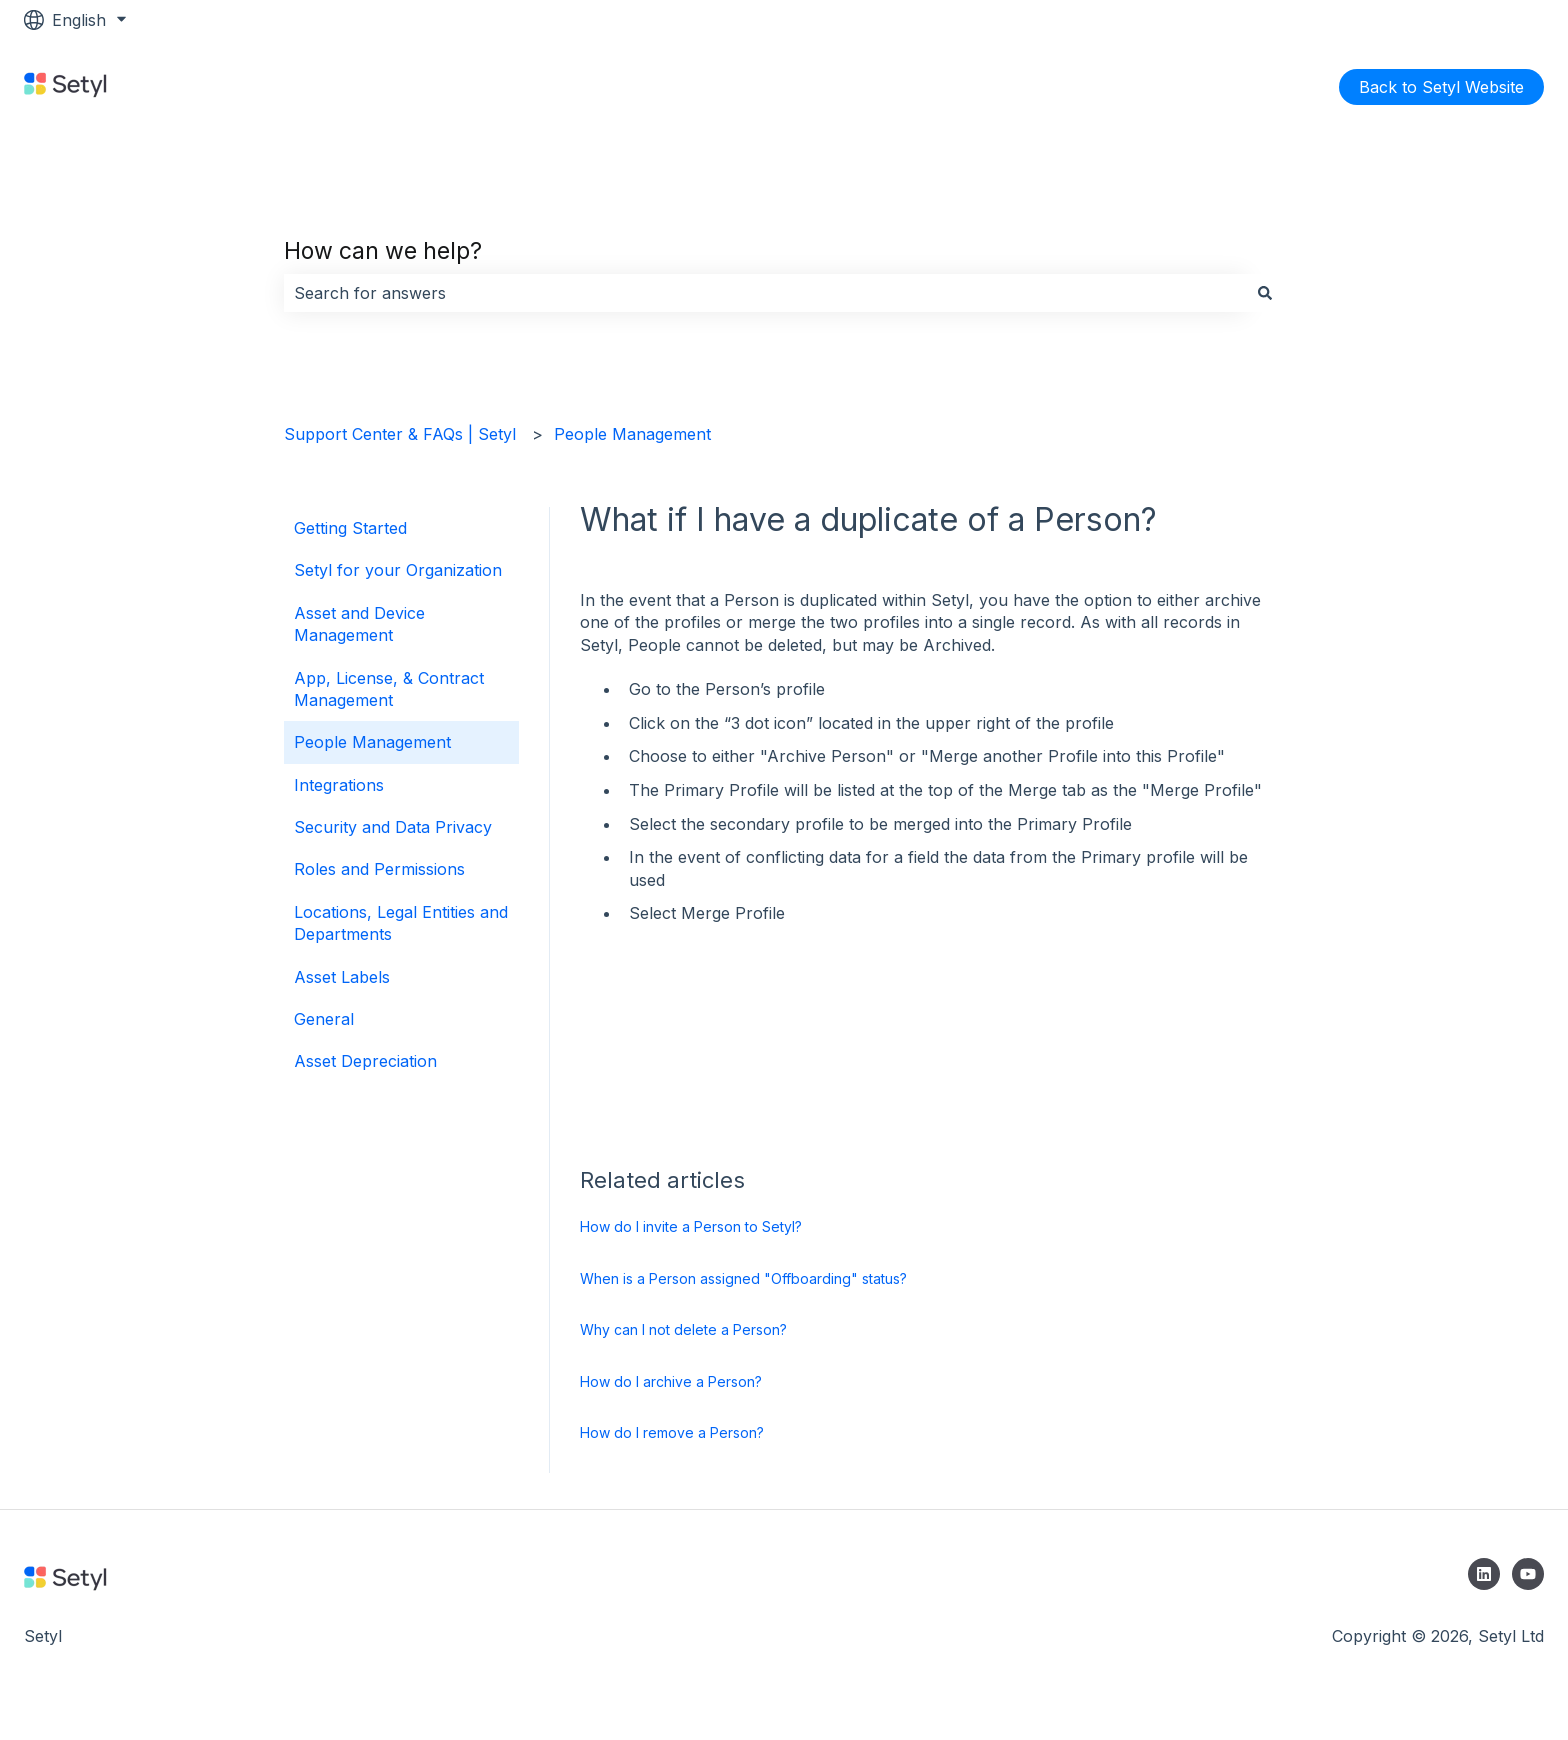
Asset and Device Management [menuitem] (359, 624)
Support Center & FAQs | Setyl (400, 434)
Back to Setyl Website (1441, 87)
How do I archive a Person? (671, 1381)
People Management (632, 434)
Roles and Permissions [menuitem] (379, 869)
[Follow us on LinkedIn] (1484, 1574)
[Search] (1265, 293)
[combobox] (765, 293)
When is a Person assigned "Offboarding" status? (743, 1278)
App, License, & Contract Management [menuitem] (389, 689)
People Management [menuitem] (372, 742)
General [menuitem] (324, 1019)
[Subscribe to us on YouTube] (1528, 1574)
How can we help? (383, 251)
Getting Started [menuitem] (350, 528)
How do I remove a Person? (672, 1432)
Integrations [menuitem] (339, 785)
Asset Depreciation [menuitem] (365, 1061)
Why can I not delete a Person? (683, 1329)
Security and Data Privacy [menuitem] (393, 827)
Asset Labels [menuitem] (342, 977)
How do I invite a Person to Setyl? (691, 1226)
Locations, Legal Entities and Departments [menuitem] (401, 923)
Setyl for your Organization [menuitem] (398, 570)
